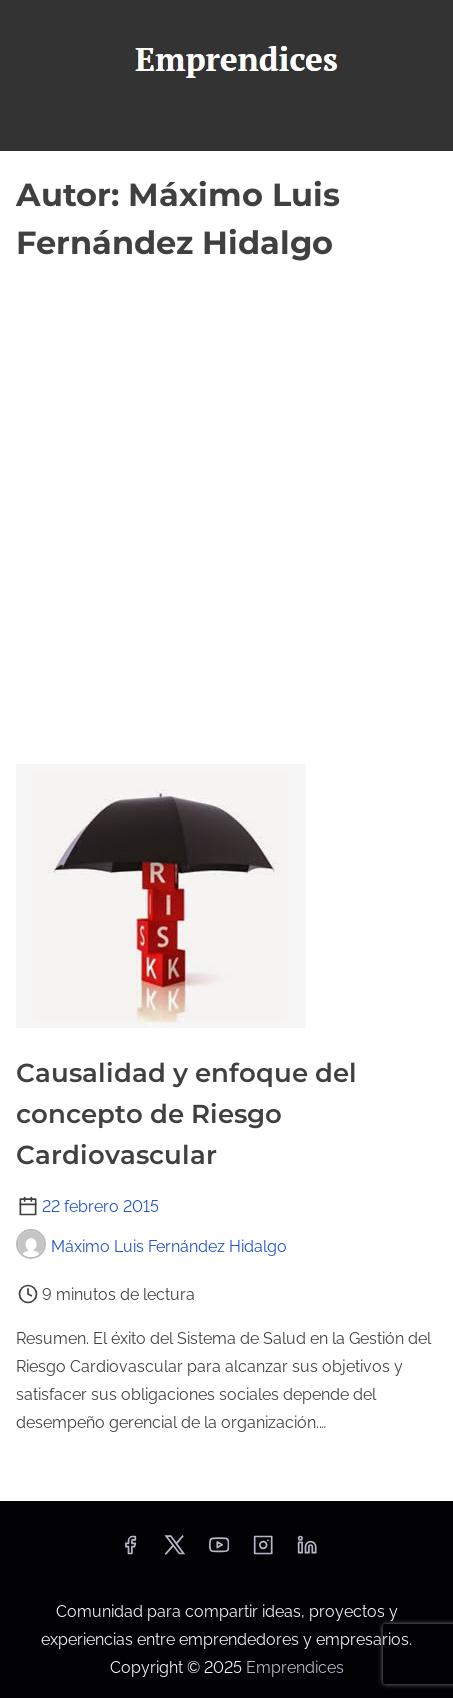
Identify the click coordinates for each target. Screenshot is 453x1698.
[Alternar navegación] (226, 126)
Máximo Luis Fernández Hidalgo (151, 1246)
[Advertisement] (226, 505)
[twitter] (174, 1551)
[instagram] (263, 1551)
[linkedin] (307, 1551)
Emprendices (295, 1667)
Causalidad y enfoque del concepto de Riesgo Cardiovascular (186, 1114)
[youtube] (219, 1551)
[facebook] (130, 1551)
